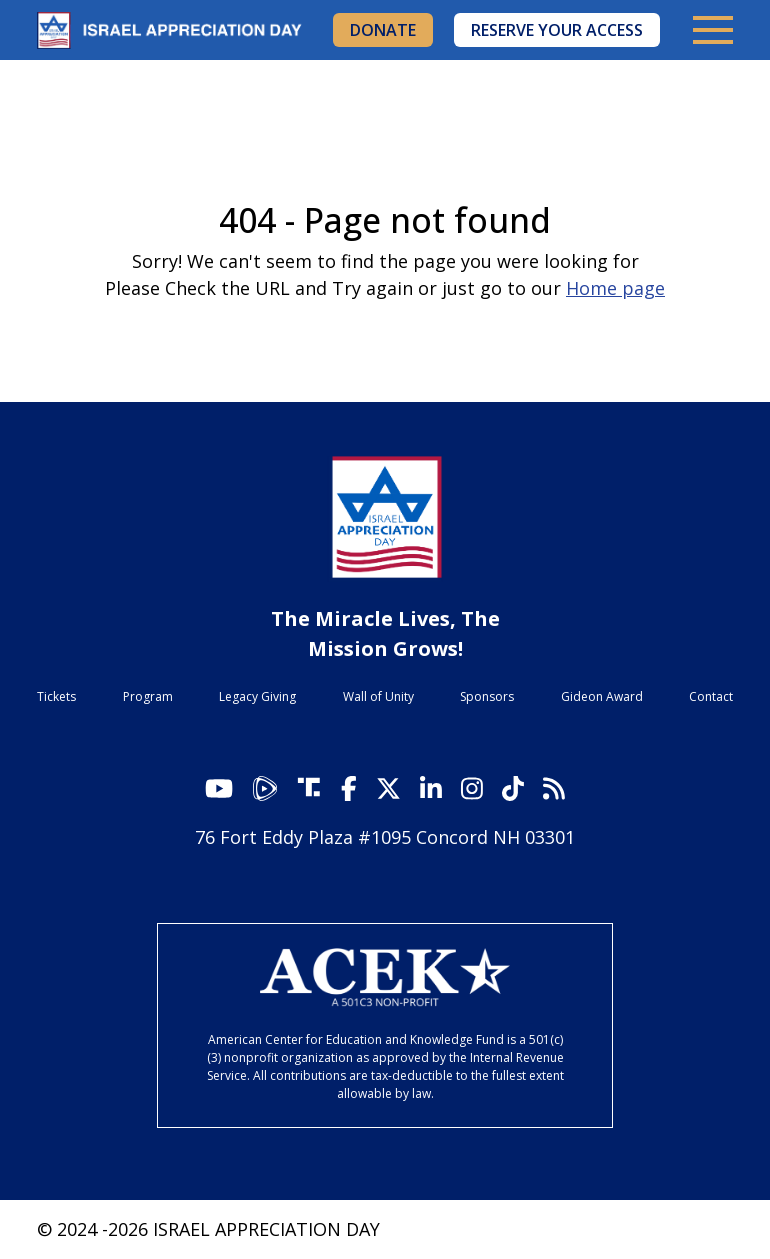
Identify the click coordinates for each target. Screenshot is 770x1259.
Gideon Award (602, 696)
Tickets (56, 696)
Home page (615, 288)
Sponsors (487, 696)
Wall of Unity (378, 696)
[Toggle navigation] (713, 30)
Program (148, 696)
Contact (711, 696)
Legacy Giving (257, 696)
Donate (383, 30)
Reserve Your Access (557, 30)
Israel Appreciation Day (177, 30)
